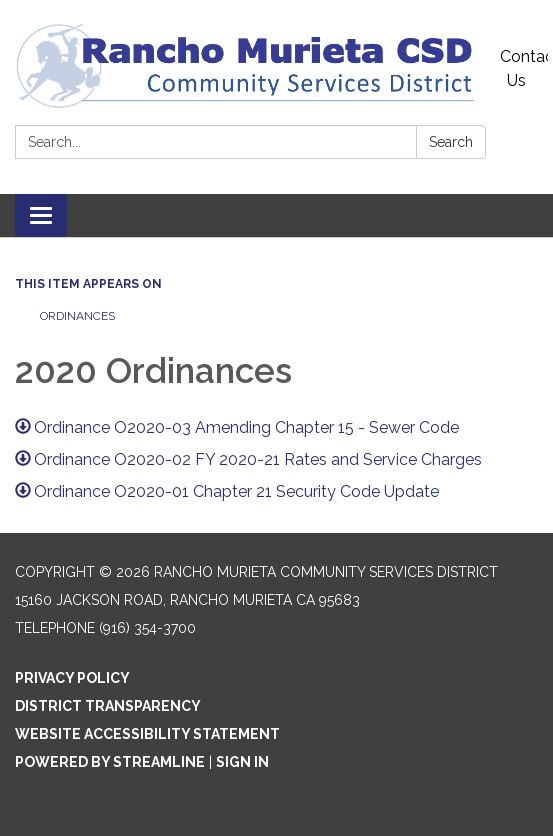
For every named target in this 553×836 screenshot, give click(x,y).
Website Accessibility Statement (147, 734)
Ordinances (80, 316)
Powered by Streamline (110, 762)
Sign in (242, 762)
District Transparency (108, 706)
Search (451, 142)
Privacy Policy (72, 678)
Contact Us (524, 68)
